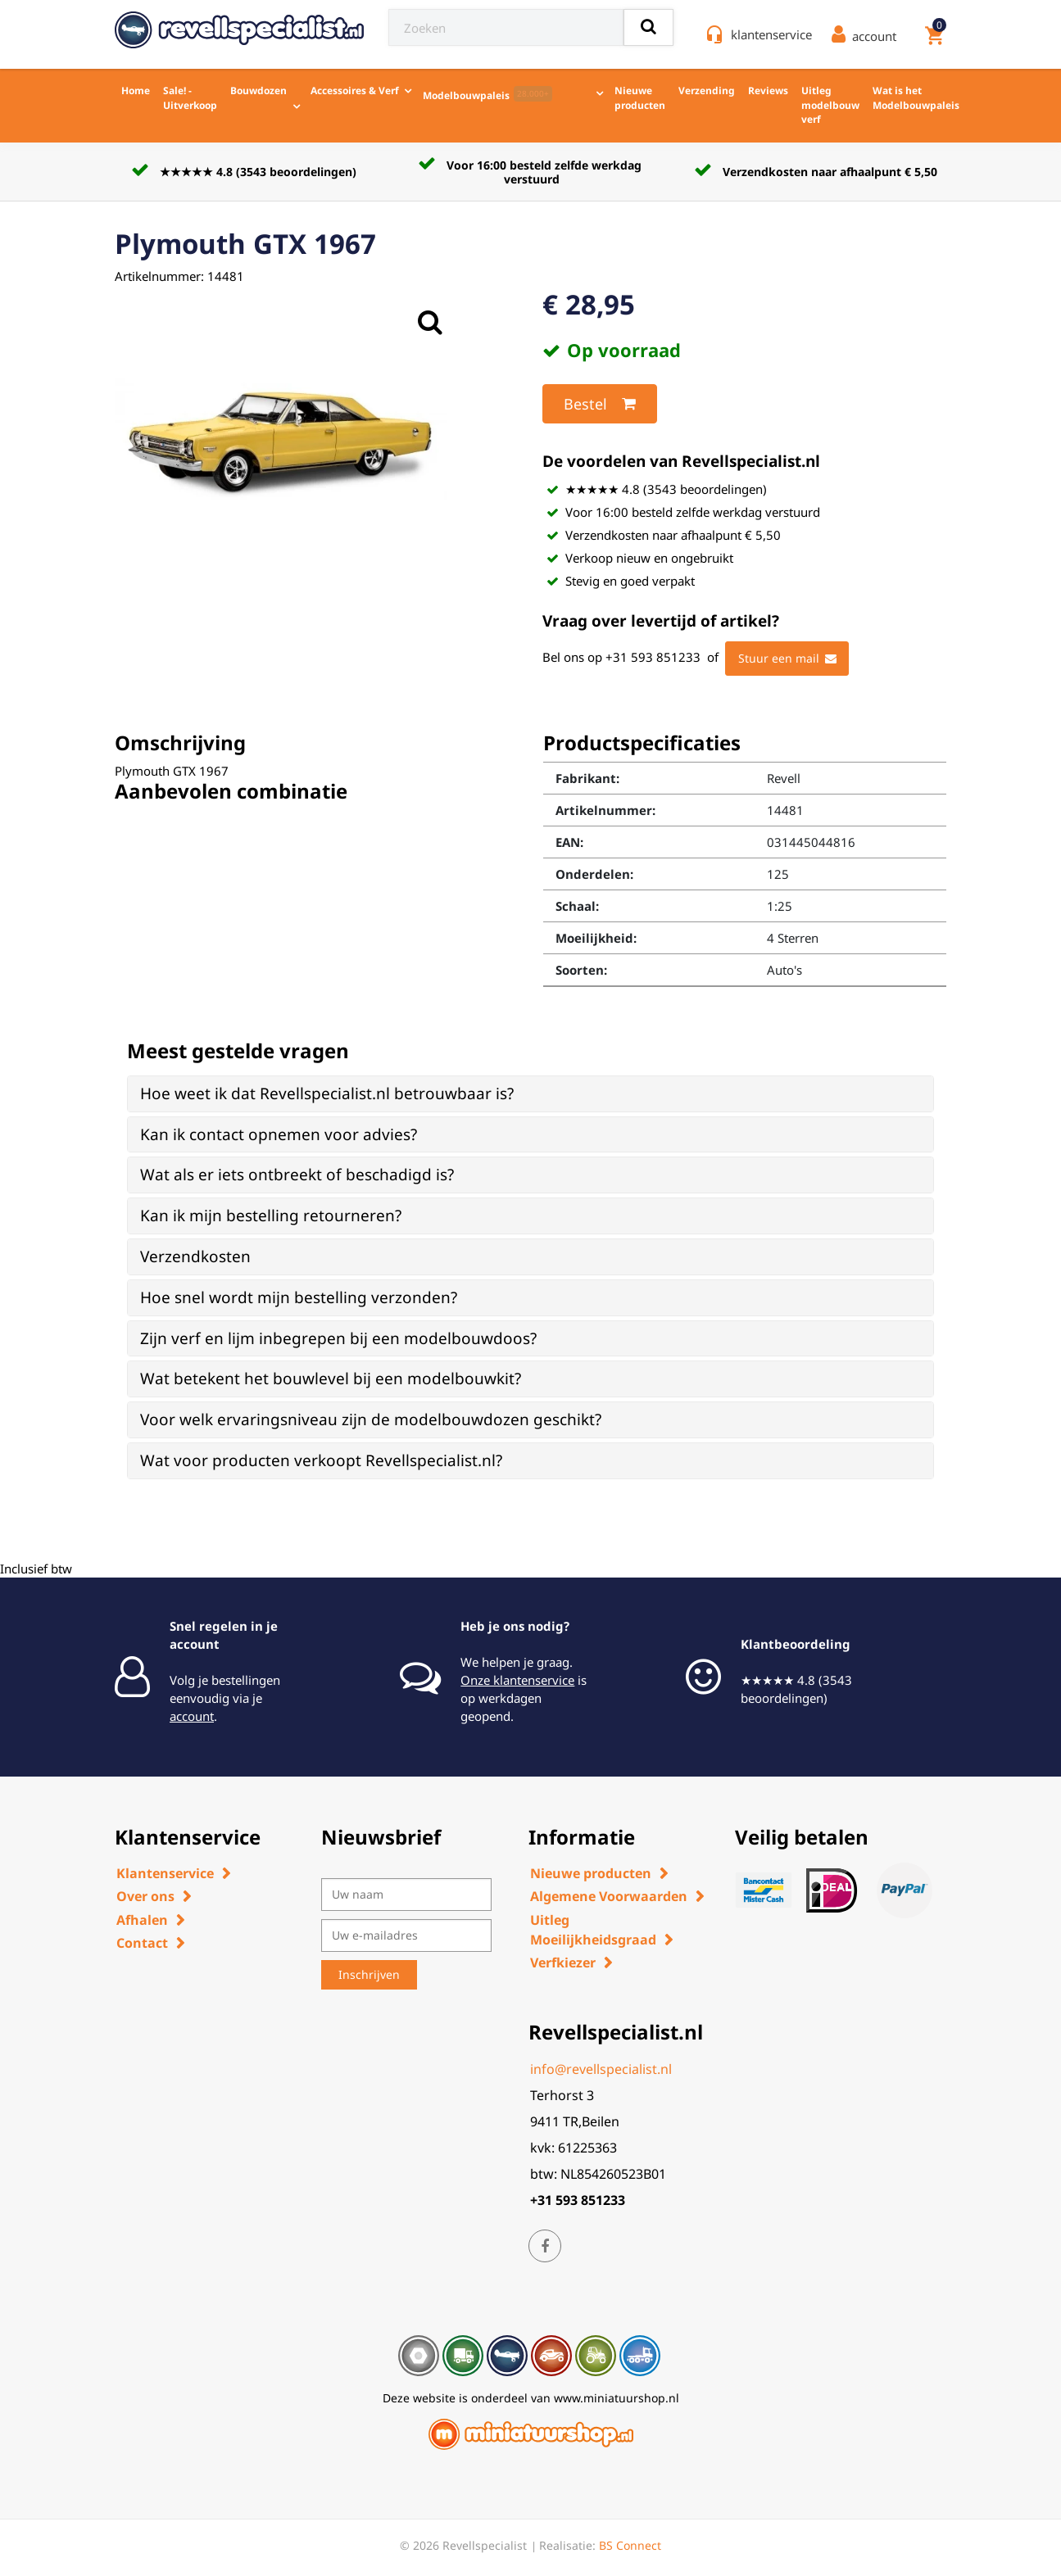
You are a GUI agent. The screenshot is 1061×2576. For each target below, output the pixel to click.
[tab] (530, 1093)
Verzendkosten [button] (195, 1256)
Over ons (145, 1896)
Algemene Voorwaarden (608, 1896)
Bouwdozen (258, 90)
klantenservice (771, 34)
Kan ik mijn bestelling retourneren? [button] (270, 1215)
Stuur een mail (787, 658)
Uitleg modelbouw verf (830, 105)
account (192, 1716)
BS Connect (630, 2545)
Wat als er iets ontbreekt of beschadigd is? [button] (297, 1174)
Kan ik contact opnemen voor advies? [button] (278, 1134)
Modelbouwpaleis (487, 94)
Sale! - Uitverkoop (190, 98)
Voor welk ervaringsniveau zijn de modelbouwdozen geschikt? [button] (370, 1419)
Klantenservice (165, 1873)
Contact (142, 1943)
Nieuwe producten (639, 98)
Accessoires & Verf (355, 90)
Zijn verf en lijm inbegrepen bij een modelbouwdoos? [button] (338, 1338)
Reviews (768, 90)
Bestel (600, 403)
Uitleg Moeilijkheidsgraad (593, 1930)
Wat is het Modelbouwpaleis (916, 98)
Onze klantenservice (517, 1680)
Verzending (706, 90)
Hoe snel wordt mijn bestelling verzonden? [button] (298, 1297)
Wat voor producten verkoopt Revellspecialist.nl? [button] (321, 1460)
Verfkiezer (563, 1963)
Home (135, 90)
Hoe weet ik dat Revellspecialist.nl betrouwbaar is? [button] (327, 1093)
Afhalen (142, 1920)
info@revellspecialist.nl (601, 2069)
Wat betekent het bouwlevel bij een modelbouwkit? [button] (330, 1378)
